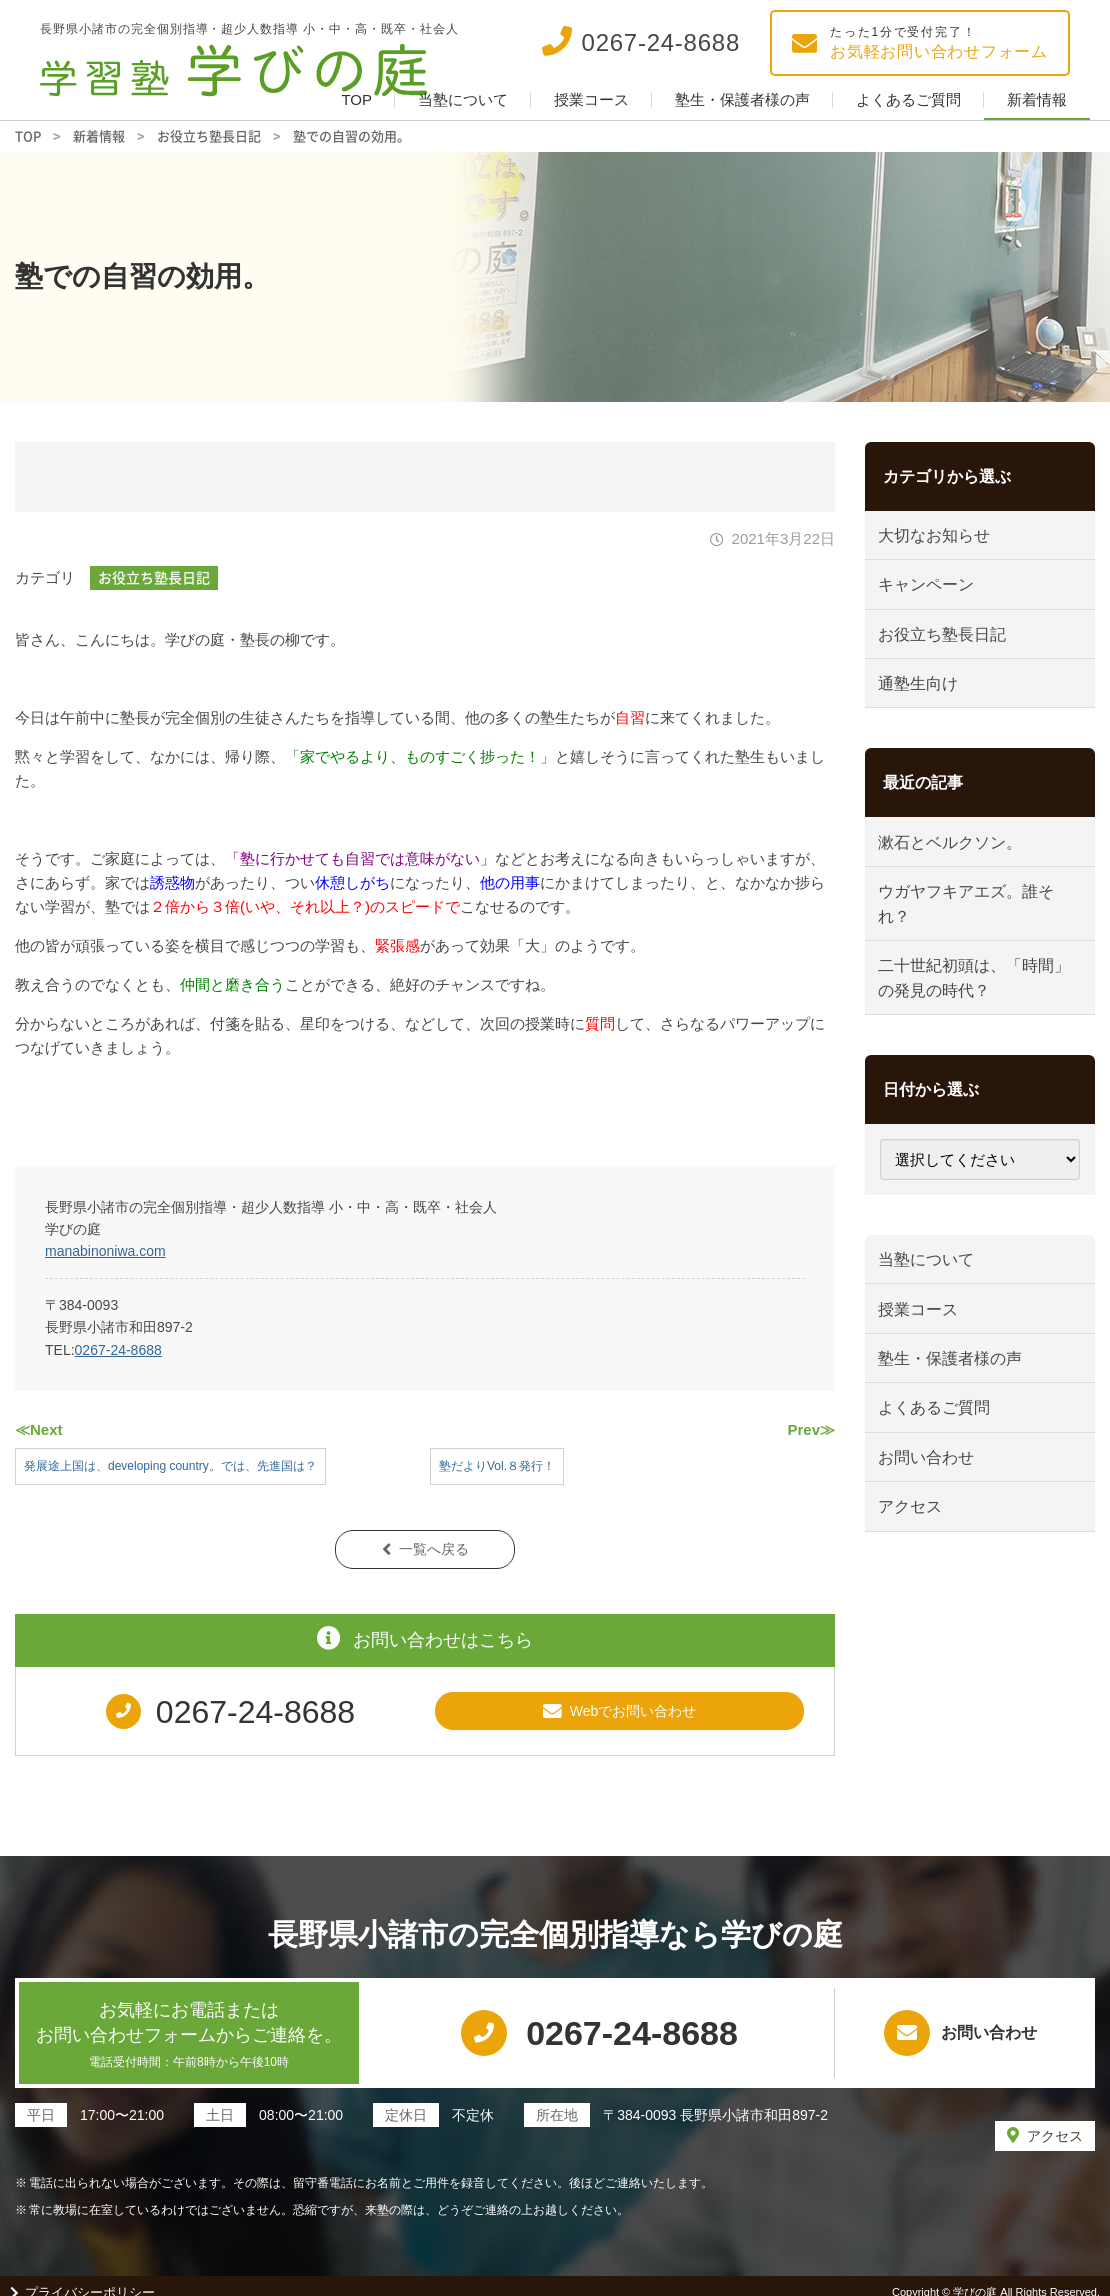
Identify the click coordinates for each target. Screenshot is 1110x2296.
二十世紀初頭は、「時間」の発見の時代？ (968, 1018)
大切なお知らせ (942, 538)
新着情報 (1037, 99)
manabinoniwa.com (105, 1251)
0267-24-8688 (118, 1350)
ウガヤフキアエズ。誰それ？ (976, 937)
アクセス (917, 1584)
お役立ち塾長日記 (154, 577)
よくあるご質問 (908, 99)
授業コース (591, 99)
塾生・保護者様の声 (742, 99)
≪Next (39, 1429)
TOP (356, 99)
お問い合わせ (934, 1528)
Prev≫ (811, 1429)
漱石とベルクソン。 (959, 869)
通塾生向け (925, 704)
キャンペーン (934, 593)
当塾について (463, 99)
